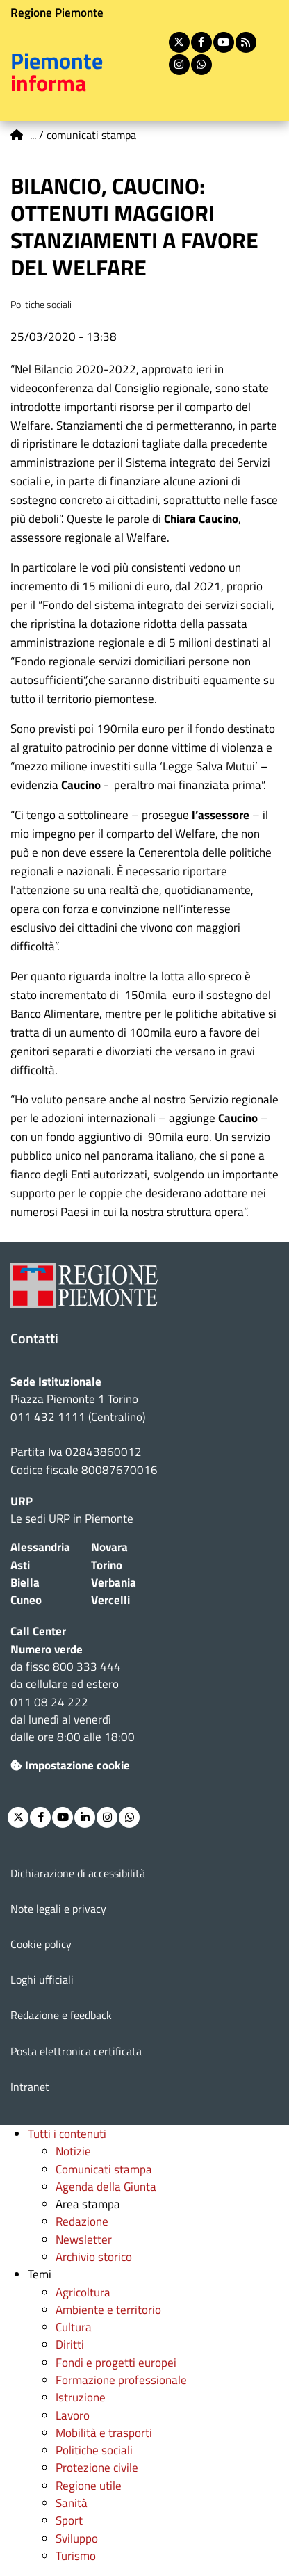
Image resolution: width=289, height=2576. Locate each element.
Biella (25, 1582)
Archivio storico (94, 2257)
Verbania (113, 1582)
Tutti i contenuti (67, 2134)
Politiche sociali (94, 2450)
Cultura (74, 2327)
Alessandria (40, 1547)
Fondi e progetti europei (116, 2363)
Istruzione (81, 2397)
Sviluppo (77, 2538)
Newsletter (84, 2239)
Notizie (73, 2151)
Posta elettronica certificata (76, 2051)
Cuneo (26, 1600)
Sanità (72, 2503)
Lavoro (73, 2415)
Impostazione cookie (70, 1765)
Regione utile (89, 2486)
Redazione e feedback (61, 2015)
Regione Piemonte (57, 12)
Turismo (76, 2556)
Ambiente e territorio (108, 2310)
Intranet (29, 2086)
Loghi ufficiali (42, 1979)
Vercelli (110, 1600)
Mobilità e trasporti (104, 2433)
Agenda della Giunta (106, 2187)
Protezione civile (97, 2467)
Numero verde (46, 1649)
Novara (109, 1547)
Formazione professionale (121, 2380)
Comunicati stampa (104, 2169)
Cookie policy (41, 1944)
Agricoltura (83, 2292)
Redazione (82, 2221)
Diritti (70, 2344)
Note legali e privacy (58, 1908)
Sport (69, 2520)
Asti (20, 1565)
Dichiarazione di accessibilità (77, 1873)
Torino (106, 1565)
